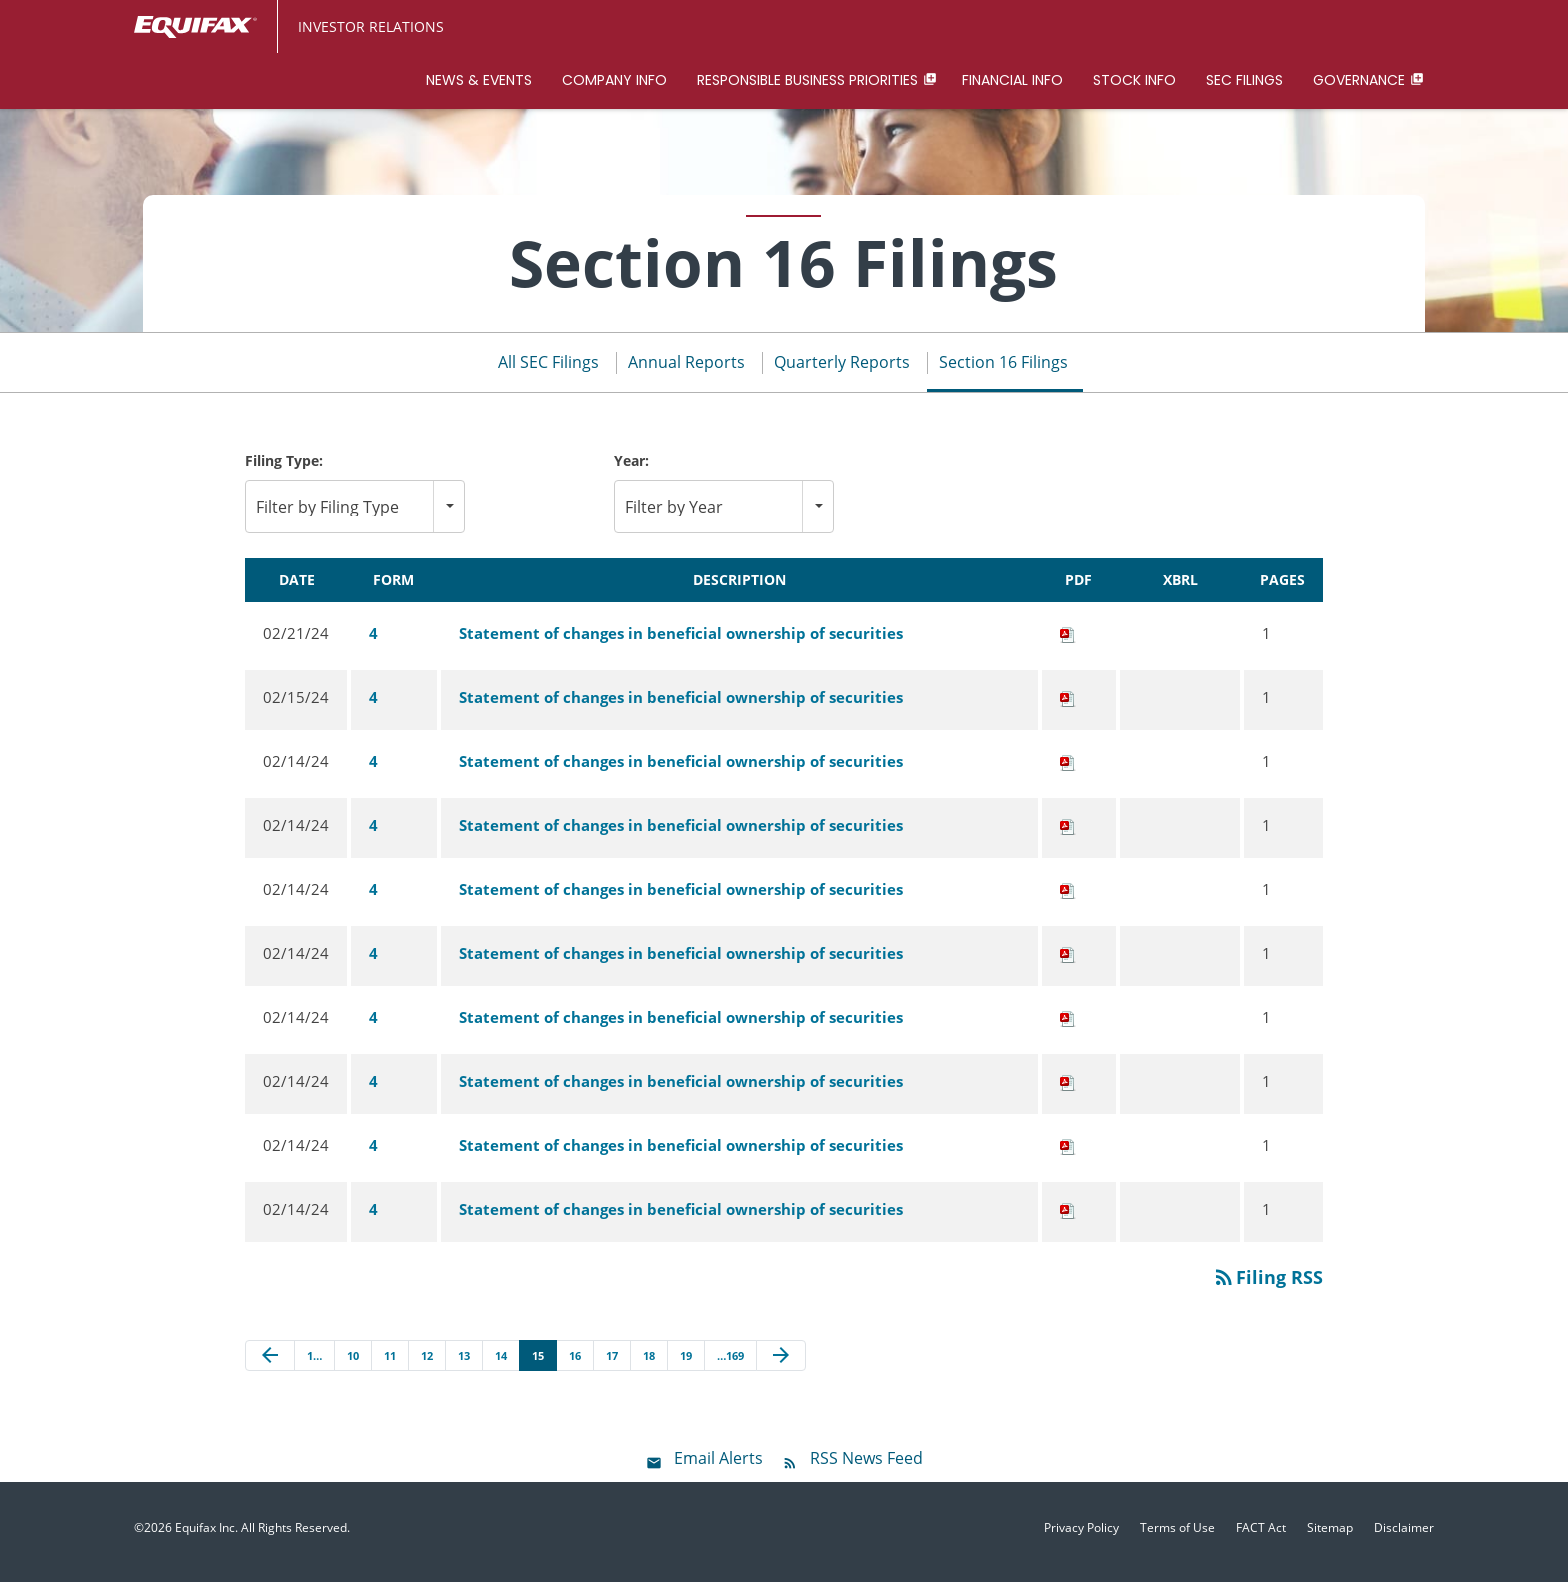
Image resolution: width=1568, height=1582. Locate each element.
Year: (631, 468)
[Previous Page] (270, 1363)
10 (353, 1362)
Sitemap (1330, 1536)
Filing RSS (1267, 1284)
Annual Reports (686, 370)
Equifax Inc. (206, 1535)
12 (427, 1362)
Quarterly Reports (842, 370)
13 (464, 1362)
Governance (1359, 80)
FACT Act (1261, 1536)
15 (538, 1362)
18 (649, 1362)
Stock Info (1134, 80)
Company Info (614, 80)
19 (686, 1362)
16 (575, 1362)
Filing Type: (284, 468)
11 (390, 1362)
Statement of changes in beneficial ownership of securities (681, 640)
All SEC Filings (548, 370)
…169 (730, 1362)
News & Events (479, 80)
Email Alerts (718, 1466)
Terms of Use (1177, 1536)
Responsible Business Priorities (807, 80)
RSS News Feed (866, 1466)
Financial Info (1012, 80)
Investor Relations (371, 26)
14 (501, 1362)
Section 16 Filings (1003, 370)
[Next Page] (781, 1363)
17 (612, 1362)
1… (314, 1362)
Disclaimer (1404, 1536)
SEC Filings (1244, 80)
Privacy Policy (1081, 1536)
